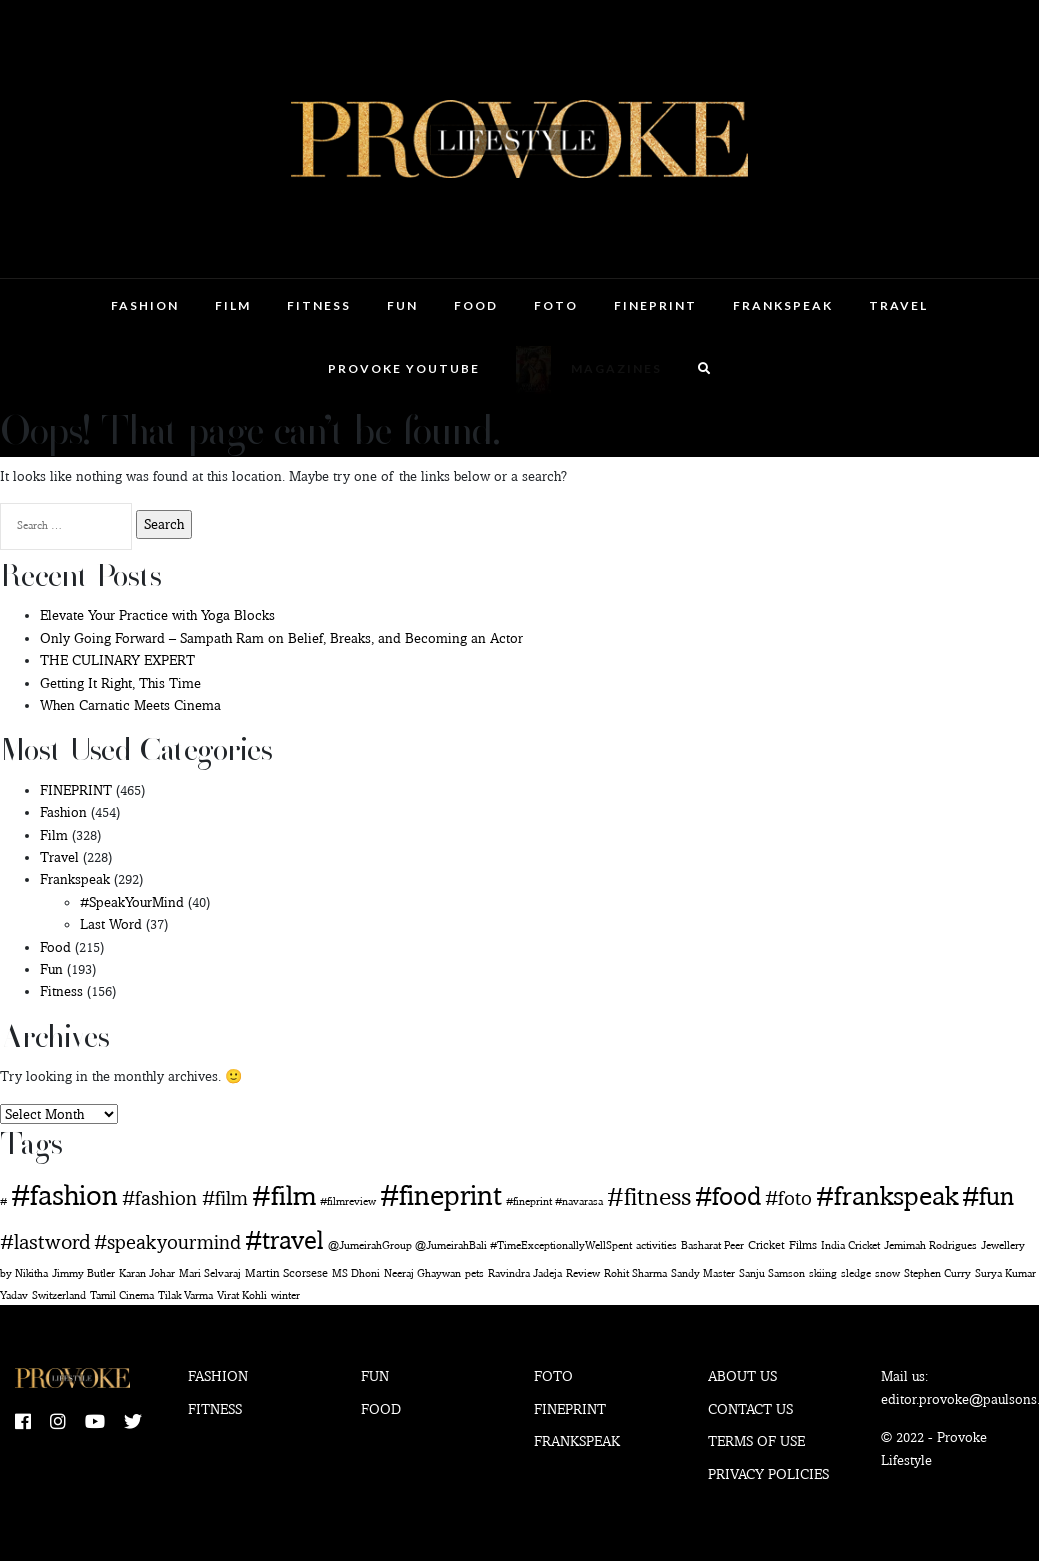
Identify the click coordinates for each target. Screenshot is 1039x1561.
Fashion (145, 305)
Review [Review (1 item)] (583, 1273)
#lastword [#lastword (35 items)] (45, 1241)
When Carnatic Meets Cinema (130, 705)
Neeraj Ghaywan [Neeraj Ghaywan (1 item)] (422, 1273)
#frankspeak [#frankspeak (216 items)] (887, 1195)
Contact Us (750, 1409)
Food (476, 305)
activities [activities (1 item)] (656, 1245)
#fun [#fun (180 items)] (988, 1196)
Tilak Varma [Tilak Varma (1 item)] (185, 1295)
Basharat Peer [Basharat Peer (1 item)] (712, 1245)
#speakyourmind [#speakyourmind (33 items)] (167, 1242)
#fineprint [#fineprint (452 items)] (441, 1194)
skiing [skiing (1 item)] (823, 1273)
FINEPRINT (655, 305)
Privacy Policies (768, 1474)
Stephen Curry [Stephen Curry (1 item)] (937, 1273)
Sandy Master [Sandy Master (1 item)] (703, 1273)
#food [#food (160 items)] (728, 1195)
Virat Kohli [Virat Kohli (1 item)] (242, 1295)
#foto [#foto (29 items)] (788, 1198)
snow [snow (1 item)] (887, 1273)
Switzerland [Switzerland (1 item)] (59, 1295)
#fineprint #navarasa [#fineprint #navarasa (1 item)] (554, 1201)
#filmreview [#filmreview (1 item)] (348, 1201)
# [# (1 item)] (3, 1201)
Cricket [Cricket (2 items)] (766, 1244)
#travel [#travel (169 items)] (284, 1239)
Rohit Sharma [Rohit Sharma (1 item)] (635, 1273)
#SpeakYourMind (132, 902)
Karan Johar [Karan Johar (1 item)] (147, 1273)
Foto (556, 305)
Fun (402, 305)
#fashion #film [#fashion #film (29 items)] (185, 1198)
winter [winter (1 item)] (285, 1295)
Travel (898, 305)
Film (233, 305)
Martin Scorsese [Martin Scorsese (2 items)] (286, 1272)
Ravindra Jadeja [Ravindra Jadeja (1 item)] (525, 1273)
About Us (742, 1376)
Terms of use (756, 1441)
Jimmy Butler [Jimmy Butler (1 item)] (83, 1273)
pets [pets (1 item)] (474, 1273)
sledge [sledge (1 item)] (856, 1273)
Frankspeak (783, 305)
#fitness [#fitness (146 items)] (649, 1196)
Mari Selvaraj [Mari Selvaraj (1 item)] (210, 1273)
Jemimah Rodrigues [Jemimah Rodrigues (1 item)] (930, 1245)
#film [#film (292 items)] (284, 1195)
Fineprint (570, 1409)
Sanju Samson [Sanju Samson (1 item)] (772, 1273)
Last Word (111, 924)
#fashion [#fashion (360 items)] (64, 1195)
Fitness (319, 305)
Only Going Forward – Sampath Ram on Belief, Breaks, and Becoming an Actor (281, 638)
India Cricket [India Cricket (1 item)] (850, 1245)
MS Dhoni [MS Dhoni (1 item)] (356, 1273)
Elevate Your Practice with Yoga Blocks (157, 615)
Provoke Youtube (404, 368)
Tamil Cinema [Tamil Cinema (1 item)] (122, 1295)
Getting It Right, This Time (120, 683)
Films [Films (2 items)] (803, 1244)
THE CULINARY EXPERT (117, 660)
